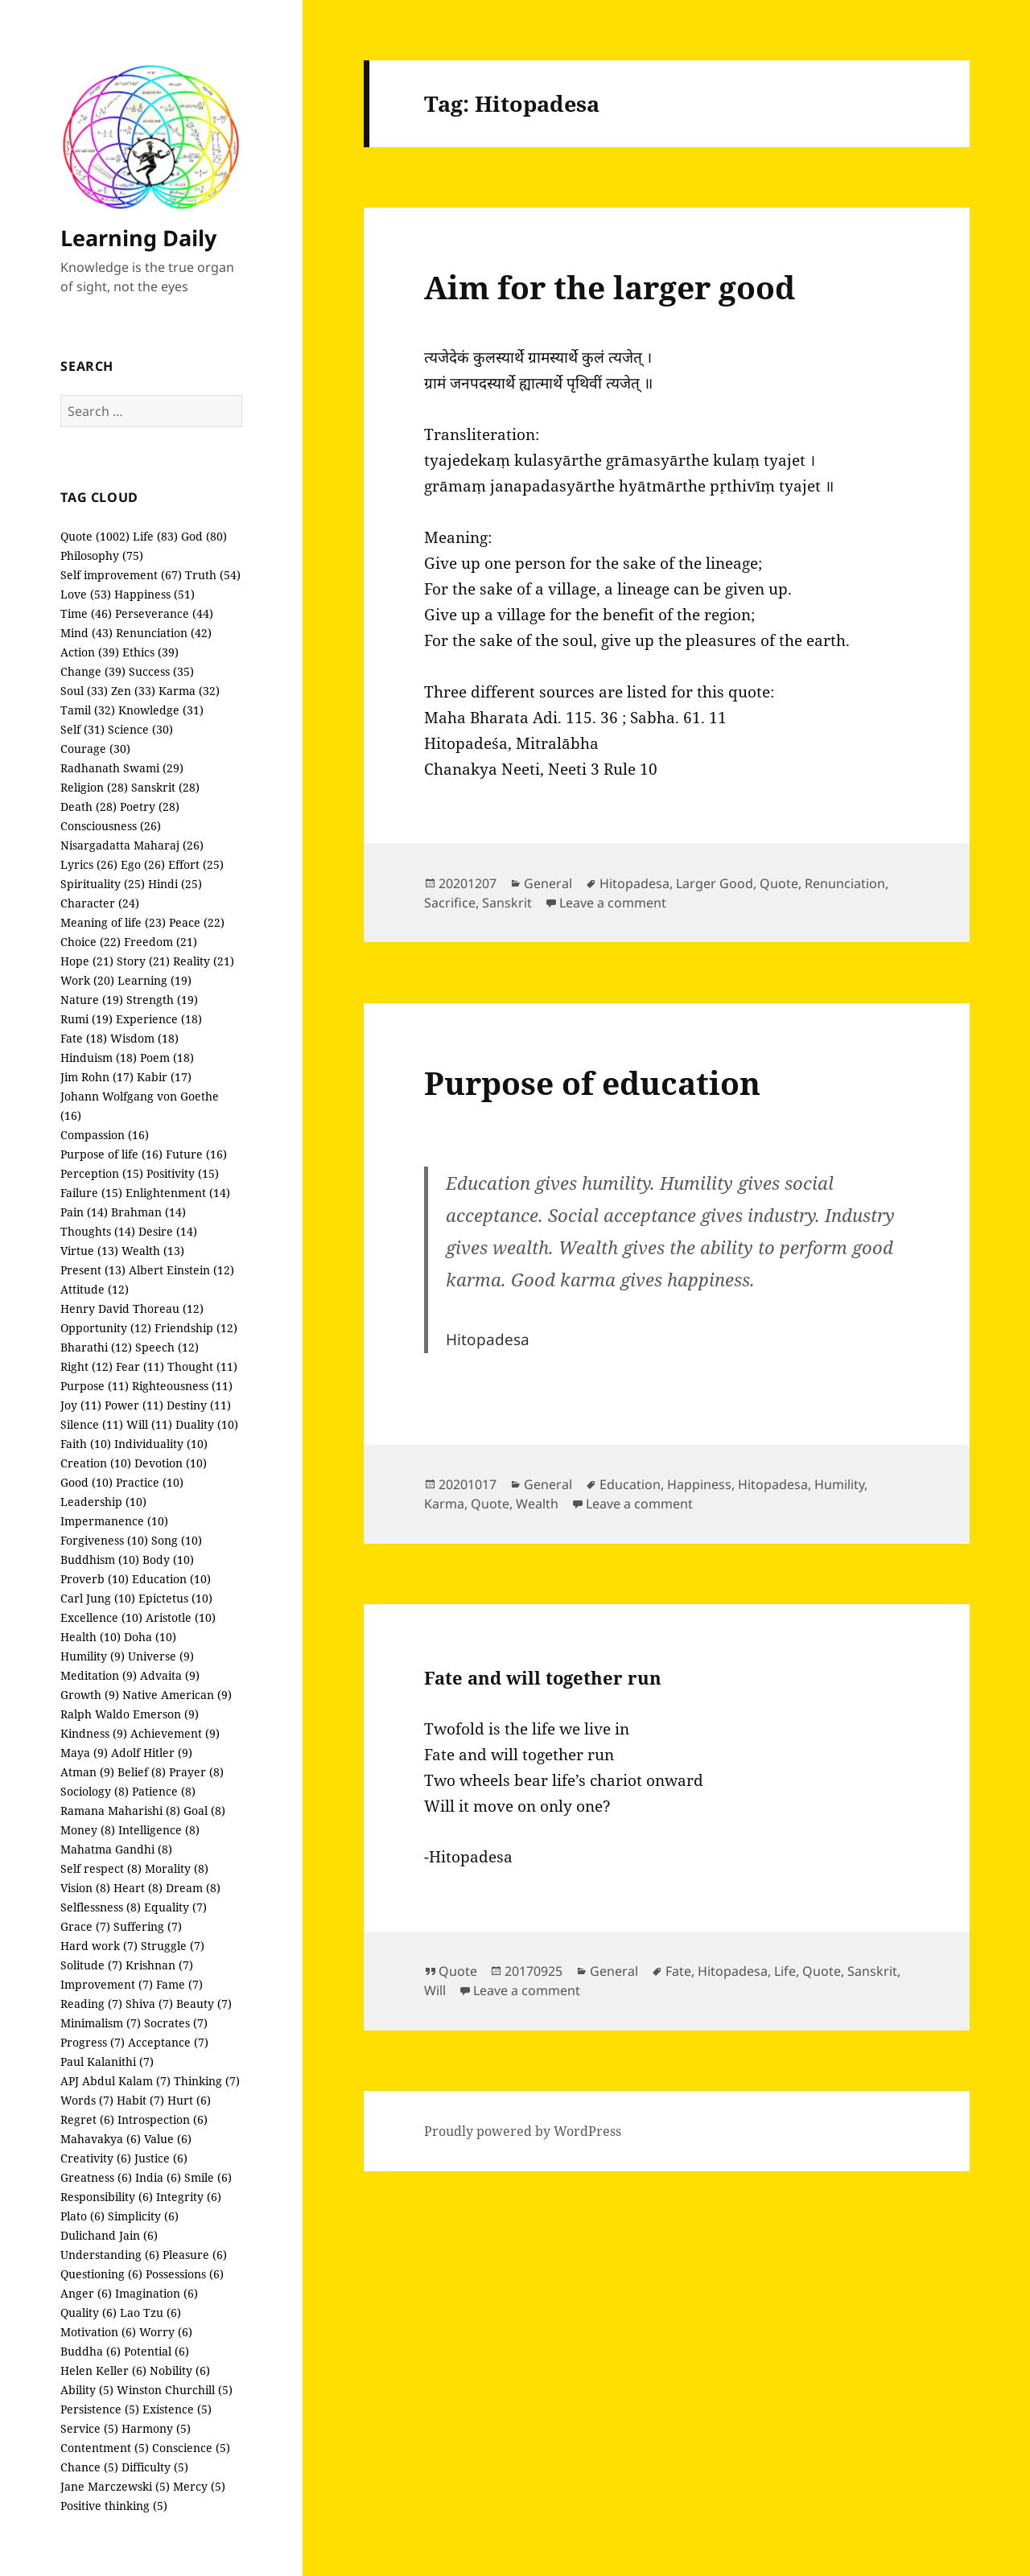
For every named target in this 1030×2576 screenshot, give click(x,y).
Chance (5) (89, 2467)
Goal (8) (204, 1810)
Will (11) (149, 1424)
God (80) (204, 536)
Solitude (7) (91, 1965)
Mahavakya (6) (100, 2138)
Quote (779, 883)
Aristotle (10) (181, 1617)
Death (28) (88, 806)
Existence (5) (177, 2409)
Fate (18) (83, 1038)
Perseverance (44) (164, 613)
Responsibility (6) (106, 2196)
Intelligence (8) (159, 1829)
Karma (444, 1503)
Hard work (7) (99, 1945)
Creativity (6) (95, 2158)
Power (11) (134, 1405)
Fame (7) (179, 1984)
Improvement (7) (106, 1984)
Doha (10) (150, 1636)
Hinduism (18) (98, 1057)
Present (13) (93, 1270)
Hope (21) (86, 961)
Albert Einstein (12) (181, 1270)
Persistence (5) (99, 2409)
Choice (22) (90, 941)
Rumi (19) (86, 1019)
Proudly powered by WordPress (522, 2131)
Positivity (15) (182, 1173)
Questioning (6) (101, 2274)
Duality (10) (206, 1424)
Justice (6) (160, 2158)
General (548, 883)
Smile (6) (208, 2177)
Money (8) (87, 1829)
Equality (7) (175, 1907)
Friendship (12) (195, 1327)
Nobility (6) (180, 2370)
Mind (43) (86, 632)
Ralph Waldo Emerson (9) (129, 1714)
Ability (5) (86, 2389)
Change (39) (93, 671)
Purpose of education (592, 1082)
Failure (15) (91, 1192)
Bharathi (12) (96, 1347)
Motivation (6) (98, 2331)
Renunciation (845, 883)
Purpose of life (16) (111, 1154)
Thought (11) (202, 1366)
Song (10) (176, 1540)
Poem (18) (167, 1057)
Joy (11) (80, 1405)
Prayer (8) (196, 1772)
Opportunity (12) (105, 1327)
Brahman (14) (148, 1212)
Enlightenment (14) (178, 1192)
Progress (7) (92, 2042)
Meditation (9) (98, 1675)
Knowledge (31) (161, 710)
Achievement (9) (175, 1733)
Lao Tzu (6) (150, 2312)
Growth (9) (89, 1694)
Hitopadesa (634, 883)
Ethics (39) (150, 652)
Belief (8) (141, 1772)
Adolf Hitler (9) (151, 1752)
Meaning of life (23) (113, 922)
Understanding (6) (109, 2254)
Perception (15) (101, 1173)
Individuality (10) (161, 1443)
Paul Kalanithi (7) (107, 2061)
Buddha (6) (90, 2351)
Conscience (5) (191, 2447)
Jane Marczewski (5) (115, 2486)
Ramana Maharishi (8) (120, 1810)
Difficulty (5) (155, 2467)
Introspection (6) (162, 2119)
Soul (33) (84, 690)
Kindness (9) (93, 1733)
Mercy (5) (199, 2486)
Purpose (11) (94, 1385)
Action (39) (89, 652)
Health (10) (90, 1636)
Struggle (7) (172, 1945)
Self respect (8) (101, 1868)
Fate (678, 1971)
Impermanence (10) (114, 1521)
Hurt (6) (189, 2100)
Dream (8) (193, 1887)
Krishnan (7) (159, 1965)
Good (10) (86, 1482)
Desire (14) (167, 1231)
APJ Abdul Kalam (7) (115, 2080)
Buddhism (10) (99, 1559)
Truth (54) (213, 574)
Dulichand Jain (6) (109, 2235)
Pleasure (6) (195, 2254)
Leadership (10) (103, 1501)
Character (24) (99, 903)
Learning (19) (154, 980)
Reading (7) (91, 2003)
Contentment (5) (104, 2447)
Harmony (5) (156, 2428)
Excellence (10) (101, 1617)
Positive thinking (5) (113, 2505)
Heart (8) (138, 1887)
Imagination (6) (156, 2293)
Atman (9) (87, 1772)
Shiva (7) (149, 2003)
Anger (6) (86, 2293)
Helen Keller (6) (103, 2370)
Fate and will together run (542, 1677)
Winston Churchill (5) (175, 2389)
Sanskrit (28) (165, 787)
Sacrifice (450, 902)
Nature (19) (91, 999)
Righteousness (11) (182, 1385)
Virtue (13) (89, 1250)
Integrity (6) (188, 2196)
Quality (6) (88, 2312)
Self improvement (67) (121, 574)
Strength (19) (162, 999)
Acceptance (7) (168, 2042)
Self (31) (82, 729)
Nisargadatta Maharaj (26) (132, 845)
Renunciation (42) (164, 632)
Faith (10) (85, 1443)
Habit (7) (140, 2100)
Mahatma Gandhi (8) (116, 1849)
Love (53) (85, 594)
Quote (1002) (95, 536)
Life (785, 1971)
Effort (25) (196, 864)
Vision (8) (85, 1887)
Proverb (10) (94, 1578)
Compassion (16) (104, 1134)
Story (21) (143, 961)
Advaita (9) (170, 1675)
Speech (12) (167, 1347)
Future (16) (196, 1154)
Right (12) (86, 1366)
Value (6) (168, 2138)
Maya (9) (84, 1752)
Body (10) (168, 1559)
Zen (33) (133, 690)
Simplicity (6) (143, 2216)
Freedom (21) (160, 941)
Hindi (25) (175, 883)
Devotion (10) (170, 1463)
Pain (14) (84, 1212)
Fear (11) (140, 1366)
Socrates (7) (176, 2023)
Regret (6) (87, 2119)
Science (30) (140, 729)
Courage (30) (95, 748)
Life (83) (155, 536)
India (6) (158, 2177)
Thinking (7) (207, 2080)
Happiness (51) (154, 594)
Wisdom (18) (144, 1038)
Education (630, 1484)
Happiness (699, 1484)
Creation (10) (95, 1463)
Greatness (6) (96, 2177)
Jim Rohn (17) (97, 1076)
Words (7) (86, 2100)
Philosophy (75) (101, 555)
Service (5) (89, 2428)
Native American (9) (177, 1694)
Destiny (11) (199, 1405)
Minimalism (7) (100, 2023)
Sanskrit (507, 902)
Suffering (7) (147, 1926)
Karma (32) (189, 690)
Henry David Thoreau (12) (132, 1308)
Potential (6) (156, 2351)
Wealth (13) (153, 1250)
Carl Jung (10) (97, 1598)
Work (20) (87, 980)
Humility (839, 1484)
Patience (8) (164, 1791)
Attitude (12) (94, 1289)
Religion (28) (94, 787)
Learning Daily (138, 238)
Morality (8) (176, 1868)
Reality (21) (203, 961)
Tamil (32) (87, 710)
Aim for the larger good (609, 286)
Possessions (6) (185, 2274)
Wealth (537, 1503)
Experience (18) (159, 1019)
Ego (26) (143, 864)
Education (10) (171, 1578)
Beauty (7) (204, 2003)
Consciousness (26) (110, 825)
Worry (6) (165, 2331)
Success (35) (161, 671)
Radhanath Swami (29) (121, 768)
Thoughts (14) (97, 1231)
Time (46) (86, 613)
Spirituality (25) (102, 883)
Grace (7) (85, 1926)
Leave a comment (612, 902)
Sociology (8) (94, 1791)
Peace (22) (197, 922)
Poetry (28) (149, 806)
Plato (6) (82, 2216)
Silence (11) (91, 1424)
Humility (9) (92, 1656)
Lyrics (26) (88, 864)
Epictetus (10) (175, 1598)
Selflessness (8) (100, 1907)
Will (435, 1990)
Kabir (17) (164, 1076)
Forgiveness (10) (104, 1540)
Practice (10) (149, 1482)
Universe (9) (161, 1656)
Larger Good (714, 883)
